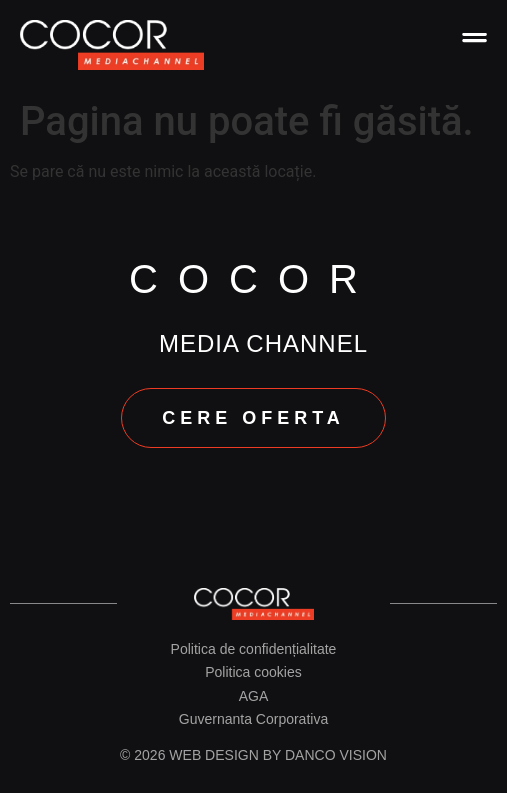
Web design (213, 755)
